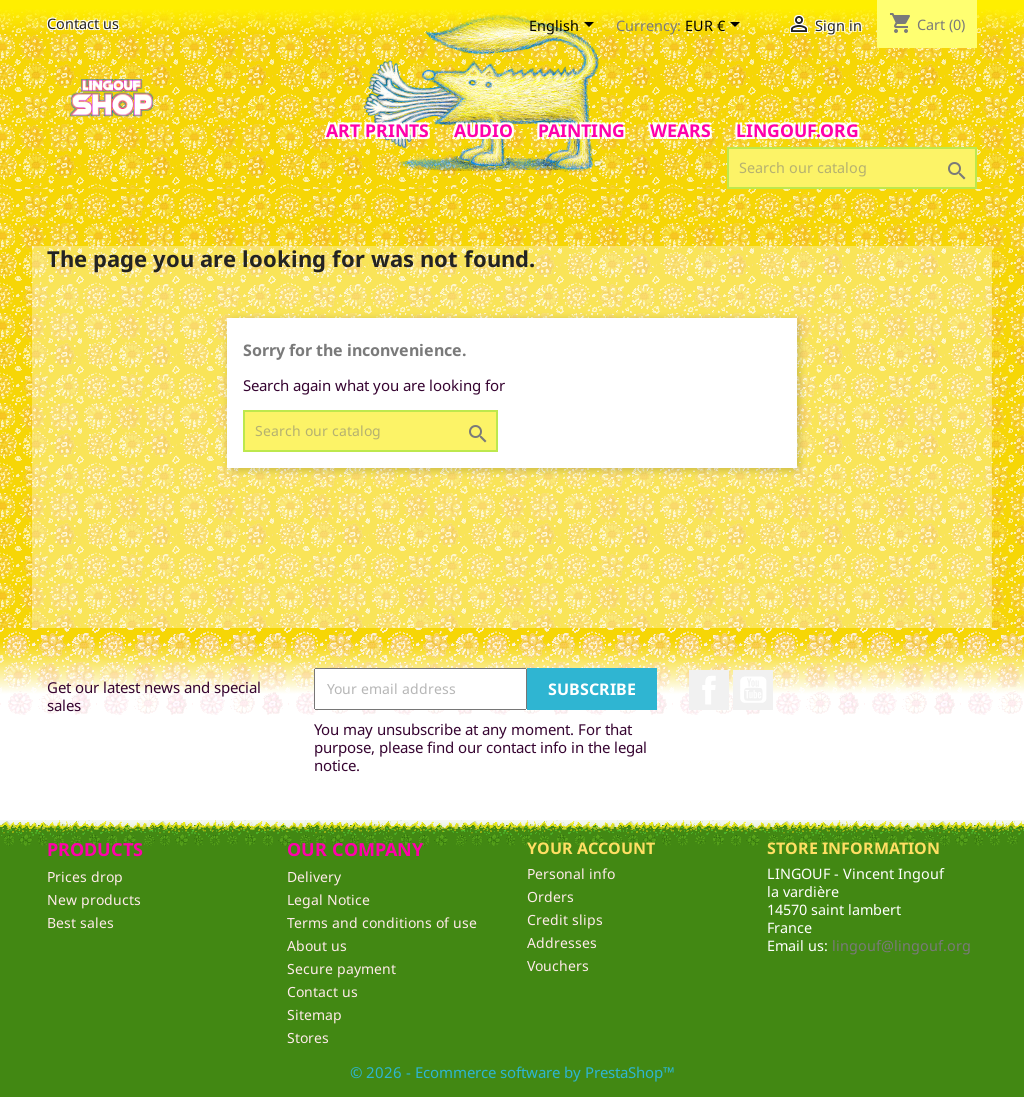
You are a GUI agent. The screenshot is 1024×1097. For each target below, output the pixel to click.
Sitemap (314, 1014)
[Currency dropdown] (716, 27)
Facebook (709, 690)
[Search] (852, 168)
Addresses (562, 942)
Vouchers (558, 965)
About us (317, 945)
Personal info (571, 873)
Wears (680, 130)
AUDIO (483, 130)
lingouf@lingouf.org (901, 945)
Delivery (314, 876)
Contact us (83, 23)
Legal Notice (328, 899)
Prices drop (85, 876)
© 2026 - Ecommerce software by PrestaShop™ (512, 1072)
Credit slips (565, 919)
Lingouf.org (797, 130)
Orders (550, 896)
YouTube (753, 690)
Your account (591, 848)
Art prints (377, 130)
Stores (308, 1037)
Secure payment (341, 968)
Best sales (80, 922)
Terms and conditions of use (382, 922)
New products (94, 899)
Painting (581, 130)
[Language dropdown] (565, 27)
